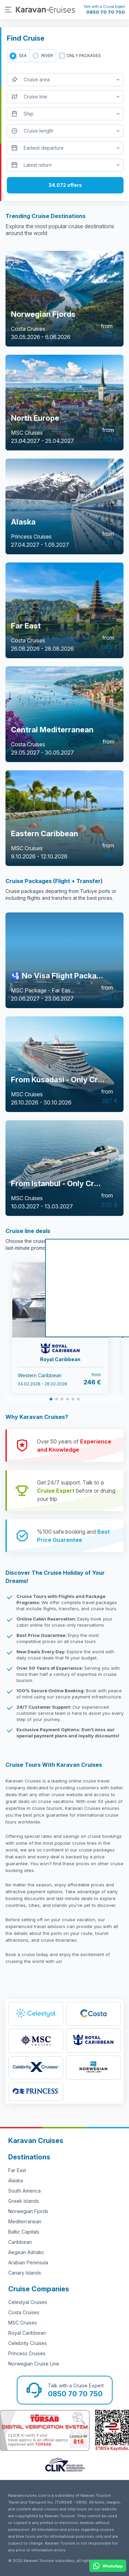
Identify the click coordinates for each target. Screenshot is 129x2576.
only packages (83, 55)
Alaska (15, 2180)
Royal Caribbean (27, 2333)
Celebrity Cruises (27, 2343)
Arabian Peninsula (28, 2262)
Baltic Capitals (23, 2232)
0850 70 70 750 (105, 12)
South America (24, 2191)
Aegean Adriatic (26, 2252)
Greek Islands (23, 2201)
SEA (23, 55)
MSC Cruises (22, 2323)
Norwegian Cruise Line (33, 2364)
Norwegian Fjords (28, 2211)
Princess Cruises (27, 2353)
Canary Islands (24, 2273)
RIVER (47, 55)
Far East (17, 2170)
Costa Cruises (23, 2312)
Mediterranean (24, 2221)
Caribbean (20, 2242)
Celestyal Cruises (27, 2302)
